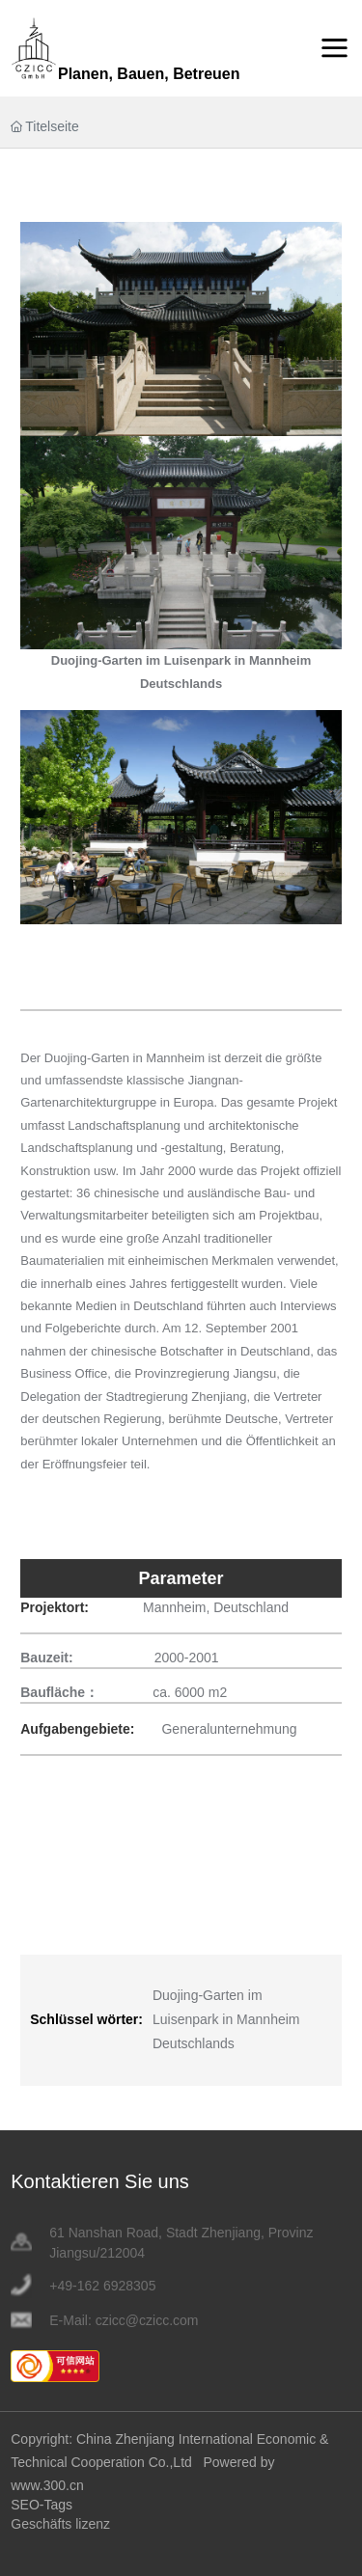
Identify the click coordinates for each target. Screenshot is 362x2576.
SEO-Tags (41, 2504)
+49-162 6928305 (102, 2285)
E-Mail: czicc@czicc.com (123, 2320)
